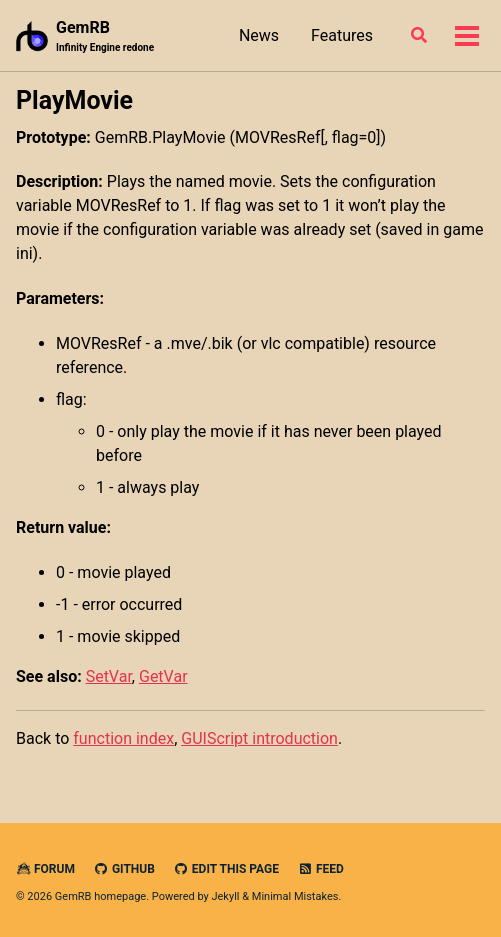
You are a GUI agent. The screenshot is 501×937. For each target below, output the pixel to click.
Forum (45, 869)
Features (342, 35)
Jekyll (225, 896)
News (259, 35)
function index (123, 738)
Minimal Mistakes (295, 896)
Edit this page (226, 869)
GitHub (124, 869)
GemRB (105, 36)
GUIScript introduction (259, 738)
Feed (321, 869)
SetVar (109, 676)
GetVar (163, 676)
